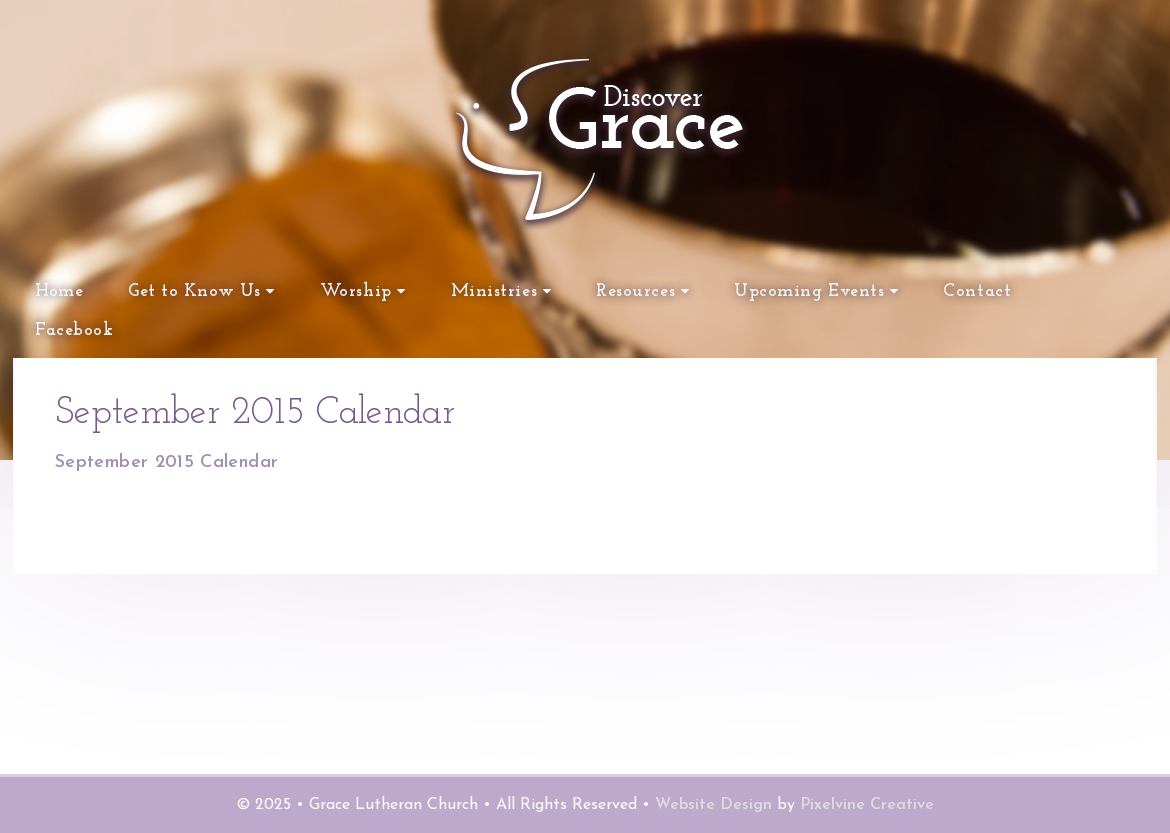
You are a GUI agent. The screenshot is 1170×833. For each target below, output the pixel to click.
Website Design (713, 805)
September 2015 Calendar (166, 462)
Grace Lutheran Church (430, 230)
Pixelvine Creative (867, 805)
